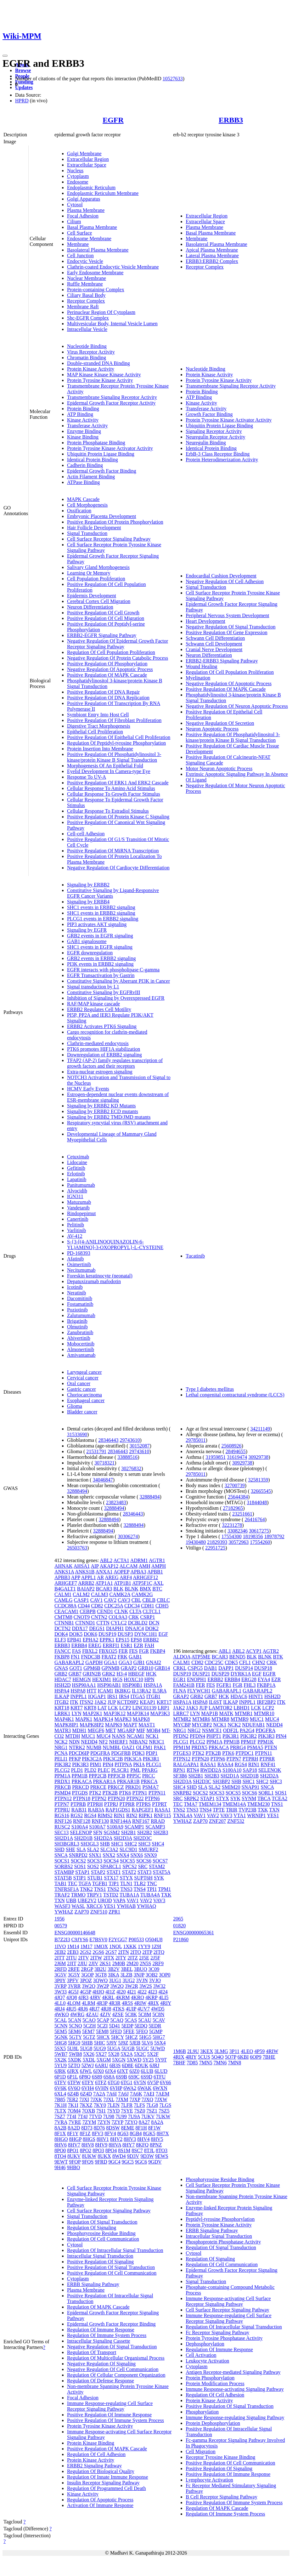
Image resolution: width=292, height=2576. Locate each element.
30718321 (104, 1462)
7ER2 (72, 2099)
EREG (94, 1645)
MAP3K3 (160, 1713)
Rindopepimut (81, 1213)
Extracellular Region (88, 159)
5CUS (204, 2057)
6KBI (243, 2057)
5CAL (60, 2020)
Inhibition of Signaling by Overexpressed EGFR (116, 998)
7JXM (121, 2099)
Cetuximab (78, 1156)
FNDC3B (90, 1656)
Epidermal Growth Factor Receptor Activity (111, 403)
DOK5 (76, 1634)
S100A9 (115, 1826)
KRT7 (76, 1707)
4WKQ (61, 2014)
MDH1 (79, 1730)
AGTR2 (271, 1651)
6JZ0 (134, 2071)
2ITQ (159, 1952)
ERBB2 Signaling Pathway (94, 2465)
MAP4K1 (64, 1719)
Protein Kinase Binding (90, 2443)
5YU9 (60, 2065)
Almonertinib (80, 1349)
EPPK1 (106, 1639)
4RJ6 (83, 2008)
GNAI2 (153, 1662)
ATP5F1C (142, 1583)
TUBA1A (129, 1894)
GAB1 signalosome (87, 941)
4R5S (127, 2003)
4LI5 (163, 1997)
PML (135, 1770)
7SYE (127, 2110)
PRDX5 (199, 1747)
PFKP (75, 1758)
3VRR (74, 1986)
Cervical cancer (82, 1377)
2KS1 (105, 1963)
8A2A (157, 2122)
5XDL (89, 2059)
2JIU (82, 1963)
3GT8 (101, 1974)
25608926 (231, 1445)
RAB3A (96, 1809)
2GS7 (111, 1952)
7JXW (160, 2099)
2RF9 (158, 1963)
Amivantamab (81, 1355)
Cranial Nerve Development (214, 649)
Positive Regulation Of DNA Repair (103, 692)
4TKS (118, 2008)
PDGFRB (121, 1753)
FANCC (62, 1651)
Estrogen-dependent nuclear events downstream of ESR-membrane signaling (118, 1097)
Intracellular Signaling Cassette (98, 2341)
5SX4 (160, 2042)
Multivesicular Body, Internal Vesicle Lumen (112, 323)
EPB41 (74, 1639)
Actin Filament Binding (91, 476)
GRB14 (162, 1668)
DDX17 (80, 1628)
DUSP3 (125, 1634)
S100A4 (79, 1826)
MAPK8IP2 (92, 1724)
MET (110, 1730)
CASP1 (81, 1600)
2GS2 (85, 1952)
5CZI (102, 2025)
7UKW (163, 2116)
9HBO (73, 2167)
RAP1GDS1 (117, 1809)
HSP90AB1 (109, 1685)
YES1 (109, 1906)
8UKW (89, 2156)
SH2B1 (128, 1832)
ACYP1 (254, 1651)
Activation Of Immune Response (100, 2505)
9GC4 (115, 2161)
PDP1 (152, 1753)
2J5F (155, 1957)
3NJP (139, 1974)
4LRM (88, 2003)
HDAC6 (238, 1696)
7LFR (126, 2105)
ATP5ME (200, 1656)
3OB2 (152, 1974)
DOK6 (90, 1634)
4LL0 (60, 2003)
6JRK (60, 2071)
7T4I (71, 2116)
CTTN (103, 1622)
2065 (178, 1918)
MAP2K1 (92, 1713)
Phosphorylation (202, 2411)
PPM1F (248, 1741)
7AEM (163, 2093)
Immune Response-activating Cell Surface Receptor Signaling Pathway (228, 2301)
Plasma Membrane (86, 210)
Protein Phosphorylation (210, 2377)
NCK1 (152, 1736)
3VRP (60, 1986)
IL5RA (159, 1690)
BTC (157, 1588)
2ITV (83, 1957)
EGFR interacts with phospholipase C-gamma (113, 969)
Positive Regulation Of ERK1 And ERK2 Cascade (118, 782)
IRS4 (124, 1696)
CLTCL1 (151, 1611)
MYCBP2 (202, 1724)
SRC (143, 1866)
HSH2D (62, 1685)
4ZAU (92, 2014)
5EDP (127, 2025)
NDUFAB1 (253, 1724)
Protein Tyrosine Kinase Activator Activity (110, 448)
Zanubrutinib (80, 1332)
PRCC (148, 1775)
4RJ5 (71, 2008)
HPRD (22, 100)
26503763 (77, 1547)
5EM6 (74, 2031)
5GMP (155, 2031)
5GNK (61, 2037)
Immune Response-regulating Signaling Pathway (235, 2417)
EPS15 (123, 1639)
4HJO (98, 1991)
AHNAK (63, 1566)
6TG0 (113, 2082)
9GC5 (128, 2161)
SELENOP (81, 1832)
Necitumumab (81, 1270)
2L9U (193, 2051)
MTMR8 (220, 1719)
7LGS (165, 2105)
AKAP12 (109, 1566)
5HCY (117, 2037)
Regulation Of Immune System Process (106, 2335)
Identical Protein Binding (92, 459)
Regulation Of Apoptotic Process (100, 2499)
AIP (94, 1566)
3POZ (86, 1980)
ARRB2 (86, 1583)
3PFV (73, 1980)
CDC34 (132, 1605)
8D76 (99, 2127)
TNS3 (126, 1889)
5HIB (87, 2042)
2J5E (144, 1957)
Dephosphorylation (205, 2343)
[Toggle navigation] (5, 56)
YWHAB (126, 1906)
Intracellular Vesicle (87, 329)
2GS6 (98, 1952)
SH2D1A (63, 1838)
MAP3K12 (115, 1713)
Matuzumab (79, 1202)
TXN (59, 1900)
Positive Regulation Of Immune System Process (115, 2420)
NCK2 (61, 1741)
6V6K (60, 2088)
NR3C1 (156, 1741)
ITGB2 (61, 1702)
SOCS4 (111, 1860)
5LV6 (147, 2042)
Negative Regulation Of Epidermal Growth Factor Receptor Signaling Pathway (117, 643)
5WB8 (75, 2054)
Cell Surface (79, 233)
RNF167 (140, 1821)
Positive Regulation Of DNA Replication (108, 697)
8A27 (144, 2122)
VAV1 (132, 1900)
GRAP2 (129, 1668)
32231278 (232, 1525)
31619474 (237, 1457)
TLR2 (140, 1883)
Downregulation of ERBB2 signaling (104, 1054)
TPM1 (164, 1889)
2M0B (118, 1963)
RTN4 (193, 1770)
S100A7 (97, 1826)
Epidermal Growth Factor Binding (101, 471)
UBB (71, 1900)
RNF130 (100, 1821)
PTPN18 (81, 1798)
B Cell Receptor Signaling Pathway (221, 2496)
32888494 (77, 1491)
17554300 (232, 1536)
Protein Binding (83, 408)
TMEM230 (258, 1804)
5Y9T (161, 2059)
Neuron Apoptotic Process (212, 728)
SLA (81, 1849)
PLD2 (90, 1770)
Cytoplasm (78, 176)
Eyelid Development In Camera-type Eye (108, 771)
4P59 (259, 2051)
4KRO (137, 1997)
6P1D (60, 2076)
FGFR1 (223, 1685)
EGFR (113, 120)
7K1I (73, 2105)
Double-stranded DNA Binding (98, 363)
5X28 (114, 2054)
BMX (145, 1588)
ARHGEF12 (145, 1577)
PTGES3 (182, 1753)
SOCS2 (78, 1860)
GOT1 (75, 1668)
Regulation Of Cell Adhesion (96, 2454)
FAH (149, 1645)
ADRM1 (139, 1560)
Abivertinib (78, 1338)
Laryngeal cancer (84, 1372)
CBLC (163, 1600)
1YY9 (144, 1946)
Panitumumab (81, 1185)
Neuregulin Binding (206, 442)
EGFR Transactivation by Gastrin (101, 975)
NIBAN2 (138, 1741)
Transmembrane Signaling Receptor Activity (112, 397)
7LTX (60, 2110)
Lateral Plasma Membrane (212, 255)
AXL (158, 1583)
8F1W (154, 2127)
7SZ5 (164, 2110)
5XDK (74, 2059)
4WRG (77, 2014)
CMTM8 (63, 1617)
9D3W (147, 2156)
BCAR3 (104, 1588)
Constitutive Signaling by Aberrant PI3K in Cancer (118, 981)
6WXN (160, 2088)
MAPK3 (123, 1719)
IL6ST (215, 1702)
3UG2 (128, 1980)
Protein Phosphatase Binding (96, 442)
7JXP (134, 2099)
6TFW (74, 2082)
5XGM (104, 2059)
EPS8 (136, 1639)
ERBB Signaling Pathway (93, 2284)
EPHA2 (90, 1639)
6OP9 (255, 2057)
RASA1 (163, 1809)
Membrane (78, 244)
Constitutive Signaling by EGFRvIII (103, 992)
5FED (116, 2031)
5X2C (140, 2054)
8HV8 (87, 2144)
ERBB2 (151, 1639)
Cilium (74, 221)
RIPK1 (146, 1815)
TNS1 (100, 1889)
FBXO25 (108, 1651)
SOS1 (80, 1866)
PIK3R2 (62, 1764)
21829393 (217, 1542)
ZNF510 (98, 1911)
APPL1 (88, 1577)
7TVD (95, 2116)
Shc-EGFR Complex (88, 318)
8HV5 (157, 2139)
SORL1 (266, 1792)
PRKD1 (133, 1787)
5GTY (75, 2037)
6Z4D (86, 2093)
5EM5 (60, 2031)
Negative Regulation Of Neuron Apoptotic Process (237, 706)
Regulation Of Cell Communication (103, 2239)
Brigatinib (77, 1321)
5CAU (144, 2020)
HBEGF (136, 1673)
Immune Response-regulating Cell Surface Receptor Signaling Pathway (110, 2406)
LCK (113, 1707)
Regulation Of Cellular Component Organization (116, 2375)
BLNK (131, 1588)
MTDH (72, 1736)
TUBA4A (150, 1894)
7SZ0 (139, 2110)
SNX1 (95, 1855)
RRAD (158, 1821)
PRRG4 (238, 1747)
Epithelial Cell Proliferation (95, 731)
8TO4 (60, 2156)
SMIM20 (231, 1787)
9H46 (60, 2167)
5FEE (128, 2031)
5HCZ (131, 2037)
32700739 (235, 1485)
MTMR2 (182, 1719)
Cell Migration (201, 2451)
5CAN (74, 2020)
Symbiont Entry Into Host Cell (98, 714)
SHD (59, 1849)
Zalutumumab (81, 1315)
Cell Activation (201, 2355)
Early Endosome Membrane (95, 272)
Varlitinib (76, 1230)
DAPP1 (226, 1668)
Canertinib (77, 1219)
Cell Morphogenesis (87, 505)
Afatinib (75, 1258)
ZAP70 (81, 1911)
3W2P (103, 1986)
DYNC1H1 (145, 1634)
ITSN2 (86, 1702)
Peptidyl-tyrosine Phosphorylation (220, 2219)
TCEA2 (280, 1798)
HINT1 (256, 1696)
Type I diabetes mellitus (210, 1389)
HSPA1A (153, 1685)
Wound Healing (201, 666)
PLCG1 (153, 1764)
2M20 (132, 1963)
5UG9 (99, 2048)
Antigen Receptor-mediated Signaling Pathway (233, 2372)
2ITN (123, 1952)
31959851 (215, 1457)
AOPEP (121, 1571)
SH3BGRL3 (66, 1843)
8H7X (163, 2133)
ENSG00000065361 (193, 1932)
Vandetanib (78, 1207)
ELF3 (60, 1639)
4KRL (108, 1997)
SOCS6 (143, 1860)
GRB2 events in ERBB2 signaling (101, 958)
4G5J (73, 1991)
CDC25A (113, 1605)
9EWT (61, 2161)
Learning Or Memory (88, 573)
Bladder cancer (82, 1411)
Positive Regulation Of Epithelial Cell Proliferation (118, 737)
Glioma (74, 1406)
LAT (102, 1707)
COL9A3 (118, 1617)
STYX (126, 1877)
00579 (60, 1925)
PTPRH (95, 1804)
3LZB (126, 1974)
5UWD (157, 2048)
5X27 (101, 2054)
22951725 (215, 1547)
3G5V (60, 1974)
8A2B (60, 2127)
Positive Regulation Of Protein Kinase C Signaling (118, 816)
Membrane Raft (83, 306)
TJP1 (114, 1883)
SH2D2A (103, 1838)
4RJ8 (106, 2008)
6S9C (134, 2076)
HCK (151, 1673)
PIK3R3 (80, 1764)
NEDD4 (89, 1741)
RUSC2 (62, 1826)
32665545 (261, 1491)
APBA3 (138, 1571)
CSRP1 (147, 1617)
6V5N (140, 2082)
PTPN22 (134, 1798)
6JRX (72, 2071)
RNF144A (120, 1821)
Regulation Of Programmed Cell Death (106, 2488)
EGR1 (179, 1679)
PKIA (138, 1764)
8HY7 (128, 2144)
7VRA (60, 2122)
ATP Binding (80, 414)
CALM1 (62, 1594)
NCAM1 (135, 1736)
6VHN (102, 2088)
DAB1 (210, 1668)
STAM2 (157, 1866)
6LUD (160, 2071)
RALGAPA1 (186, 1764)
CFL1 (245, 1662)
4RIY (165, 2003)
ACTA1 (121, 1560)
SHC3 (144, 1843)
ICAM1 (106, 1690)
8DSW (113, 2127)
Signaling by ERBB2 (88, 884)
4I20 (121, 1991)
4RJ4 (59, 2008)
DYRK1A (241, 1673)
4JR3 (83, 1997)
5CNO (75, 2025)
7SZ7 (59, 2116)
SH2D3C (142, 1838)
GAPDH (94, 1662)
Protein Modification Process (215, 2383)
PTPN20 (116, 1798)
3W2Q (117, 1986)
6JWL (86, 2071)
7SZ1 (151, 2110)
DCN (154, 1622)
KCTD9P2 (127, 1702)
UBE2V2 (87, 1900)
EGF (163, 1634)
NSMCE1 (212, 1730)
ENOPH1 (196, 1679)
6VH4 (87, 2088)
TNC (152, 1883)
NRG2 (194, 1730)
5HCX (103, 2037)
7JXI (84, 2099)
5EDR (155, 2025)
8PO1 (72, 2150)
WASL (78, 1906)
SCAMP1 (134, 1826)
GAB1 (135, 1656)
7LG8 (152, 2105)
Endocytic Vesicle (85, 261)
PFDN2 (180, 1736)
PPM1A (62, 1775)
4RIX (153, 2003)
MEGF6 (96, 1730)
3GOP (87, 1974)
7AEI (148, 2093)
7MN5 (205, 2062)
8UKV (74, 2156)
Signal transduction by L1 (93, 986)
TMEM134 (210, 1804)
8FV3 (97, 2133)
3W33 (60, 1991)
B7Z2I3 (62, 1939)
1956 (59, 1918)
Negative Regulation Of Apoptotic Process (110, 669)
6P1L (72, 2076)
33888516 (127, 1457)
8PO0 (60, 2150)
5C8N (158, 2014)
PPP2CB (97, 1775)
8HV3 (130, 2139)
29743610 (130, 1440)
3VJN (142, 1980)
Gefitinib (76, 1168)
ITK (74, 1702)
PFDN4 (197, 1736)
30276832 (131, 1468)
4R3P (102, 2003)
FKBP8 (62, 1656)
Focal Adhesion (82, 216)
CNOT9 (82, 1617)
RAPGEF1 (142, 1809)
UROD (105, 1900)
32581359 (258, 1479)
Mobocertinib (80, 1343)
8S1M (124, 2150)
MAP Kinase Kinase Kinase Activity (104, 374)
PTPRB (78, 1804)
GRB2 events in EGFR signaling (100, 935)
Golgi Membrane (84, 153)
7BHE (269, 2057)
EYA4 (264, 1679)
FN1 (75, 1656)
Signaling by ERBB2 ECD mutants (102, 1111)
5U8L (73, 2048)
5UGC (142, 2048)
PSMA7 (151, 1787)
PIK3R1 (151, 1758)
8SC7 (137, 2150)
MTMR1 (244, 1713)
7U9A (134, 2116)
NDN (74, 1741)
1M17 (87, 1946)
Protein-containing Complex (95, 289)
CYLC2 (119, 1622)
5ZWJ (87, 2065)
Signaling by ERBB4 (88, 901)
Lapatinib (76, 1179)
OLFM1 (144, 1747)
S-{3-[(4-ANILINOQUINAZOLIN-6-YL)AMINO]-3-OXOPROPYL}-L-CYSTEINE (115, 1244)
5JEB (134, 2042)
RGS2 (76, 1815)
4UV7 (144, 2008)
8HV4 (143, 2139)
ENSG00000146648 (74, 1932)
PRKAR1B (128, 1781)
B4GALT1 (65, 1588)
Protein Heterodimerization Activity (222, 459)
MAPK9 (113, 1724)
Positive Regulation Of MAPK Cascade (107, 675)
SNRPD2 (78, 1855)
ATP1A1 (104, 1583)
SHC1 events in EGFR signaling (99, 947)
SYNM (249, 1798)
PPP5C (133, 1775)
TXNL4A (182, 1815)
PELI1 (61, 1758)
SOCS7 (160, 1860)
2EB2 (60, 1952)
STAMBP (64, 1872)
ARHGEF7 (65, 1583)
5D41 (114, 2025)
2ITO (135, 1952)
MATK (226, 1713)
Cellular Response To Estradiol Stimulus (108, 811)
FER (123, 1651)
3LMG (221, 2051)
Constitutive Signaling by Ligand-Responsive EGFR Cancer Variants (113, 893)
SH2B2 (144, 1832)
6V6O (74, 2088)
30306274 (128, 1536)
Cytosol (75, 204)
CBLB (148, 1600)
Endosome (77, 182)
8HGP (75, 2139)
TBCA (264, 1798)
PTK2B (110, 1792)
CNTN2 (99, 1617)
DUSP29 (220, 1673)
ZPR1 (114, 1911)
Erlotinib (76, 1173)
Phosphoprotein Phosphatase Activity (223, 2241)
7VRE (75, 2122)
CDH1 (147, 1605)
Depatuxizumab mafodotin (94, 1281)
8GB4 (136, 2133)
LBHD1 (241, 1707)
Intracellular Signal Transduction (100, 2256)
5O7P (230, 2057)
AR (100, 1577)
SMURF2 (148, 1849)
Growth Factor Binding (209, 414)
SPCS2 (129, 1866)
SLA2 (93, 1849)
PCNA (61, 1753)
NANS (119, 1736)
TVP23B (247, 1809)
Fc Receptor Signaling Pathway (217, 2332)
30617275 (259, 1530)
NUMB (93, 1747)
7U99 (121, 2116)
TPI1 (152, 1889)
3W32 (159, 1986)
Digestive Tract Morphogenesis (98, 726)
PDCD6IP (79, 1753)
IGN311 (75, 1196)
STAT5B (63, 1877)
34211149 (260, 1428)
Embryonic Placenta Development (101, 516)
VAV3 (159, 1900)
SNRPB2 (182, 1792)
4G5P (85, 1991)
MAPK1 (83, 1719)
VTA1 (239, 1815)
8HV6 (60, 2144)
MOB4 (153, 1730)
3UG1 (115, 1980)
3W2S (145, 1986)
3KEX (206, 2051)
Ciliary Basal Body (86, 295)
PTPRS (143, 1804)
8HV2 (116, 2139)
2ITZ (132, 1957)
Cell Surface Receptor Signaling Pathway (109, 539)
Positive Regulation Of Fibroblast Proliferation (114, 720)
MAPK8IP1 (66, 1724)
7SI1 (101, 2110)
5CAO (89, 2020)
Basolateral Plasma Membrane (98, 250)
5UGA (113, 2048)
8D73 (87, 2127)
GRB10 (145, 1668)
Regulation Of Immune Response (100, 2329)
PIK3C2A (92, 1758)
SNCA (61, 1855)
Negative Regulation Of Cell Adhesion (225, 581)
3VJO (155, 1980)
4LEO (247, 2051)
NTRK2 (77, 1747)
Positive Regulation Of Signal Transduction (111, 2267)
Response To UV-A (86, 777)
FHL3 (250, 1685)
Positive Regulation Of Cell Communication (111, 2273)
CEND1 (105, 1611)
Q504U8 (153, 1939)
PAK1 (160, 1747)
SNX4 (122, 1855)
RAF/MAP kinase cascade (93, 1003)
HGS (117, 1679)
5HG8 (60, 2042)
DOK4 (61, 1634)
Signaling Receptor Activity (214, 431)
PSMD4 (62, 1792)
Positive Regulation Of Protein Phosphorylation (115, 522)
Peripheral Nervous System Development (227, 615)
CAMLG (63, 1600)
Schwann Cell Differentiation (215, 638)
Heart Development (205, 621)
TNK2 (86, 1889)
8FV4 (110, 2133)
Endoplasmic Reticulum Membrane (103, 193)
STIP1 (79, 1877)
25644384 (238, 1496)
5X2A (126, 2054)
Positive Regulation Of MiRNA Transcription (113, 850)
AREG (112, 1577)
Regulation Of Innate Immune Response (107, 2477)
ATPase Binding (83, 482)
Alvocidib (77, 1190)
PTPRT (159, 1804)
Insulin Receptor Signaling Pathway (103, 2482)
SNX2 (109, 1855)
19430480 (196, 1542)
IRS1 (112, 1696)
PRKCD (80, 1787)
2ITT (59, 1957)
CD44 (84, 1605)
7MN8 (234, 2062)
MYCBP (181, 1724)
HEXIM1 (101, 1679)
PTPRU (62, 1809)
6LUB (147, 2071)
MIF (140, 1730)
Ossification (79, 510)
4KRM (123, 1997)
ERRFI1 (111, 1645)
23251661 (242, 1513)
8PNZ (156, 2144)
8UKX (104, 2156)
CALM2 (81, 1594)
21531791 (96, 1451)
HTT (92, 1690)
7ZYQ (131, 2122)
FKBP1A (266, 1685)
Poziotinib (77, 1309)
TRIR (231, 1809)
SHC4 (158, 1843)
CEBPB (88, 1611)
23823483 (116, 1502)
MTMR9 (240, 1719)
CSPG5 (195, 1668)
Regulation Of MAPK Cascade (98, 2307)
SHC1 (117, 1843)
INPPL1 (78, 1696)
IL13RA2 (141, 1690)
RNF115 (162, 1815)
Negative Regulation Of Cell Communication (113, 2369)
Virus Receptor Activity (91, 352)
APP (75, 1577)
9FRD (101, 2161)
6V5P (153, 2082)
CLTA (135, 1611)
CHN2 (258, 1662)
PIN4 (108, 1764)
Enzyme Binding (84, 431)
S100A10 (231, 1770)
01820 (179, 1925)
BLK (118, 1588)
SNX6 (136, 1855)
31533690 (77, 1434)
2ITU (71, 1957)
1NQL (115, 1946)
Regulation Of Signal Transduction (102, 2222)
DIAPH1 (115, 1628)
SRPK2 (191, 1798)
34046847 (103, 1479)
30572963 (238, 1542)
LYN (76, 1713)
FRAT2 (109, 1656)
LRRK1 (62, 1713)
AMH (144, 1566)
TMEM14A (234, 1804)
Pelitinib (75, 1224)
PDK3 (138, 1753)
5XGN (119, 2059)
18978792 (274, 1536)
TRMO (78, 1894)
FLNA (179, 1690)
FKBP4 (157, 1651)
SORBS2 (63, 1866)
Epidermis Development (91, 595)
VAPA (119, 1900)
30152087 (139, 1445)
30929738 (258, 1457)
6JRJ (154, 2065)
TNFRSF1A (66, 1889)
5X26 (88, 2054)
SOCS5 (127, 1860)
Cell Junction (80, 255)
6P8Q (84, 2076)
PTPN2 (99, 1798)
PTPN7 (61, 1804)
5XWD (134, 2059)
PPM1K (265, 1741)
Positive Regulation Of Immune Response (109, 2414)
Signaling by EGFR (87, 930)
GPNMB (111, 1668)
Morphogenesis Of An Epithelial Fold (105, 765)
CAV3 (124, 1600)
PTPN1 (139, 1792)
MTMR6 (201, 1719)
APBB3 (62, 1577)
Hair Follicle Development (94, 527)
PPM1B (80, 1775)
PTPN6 (152, 1798)
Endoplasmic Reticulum (91, 187)
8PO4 (111, 2150)
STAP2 (98, 1872)
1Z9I (156, 1946)
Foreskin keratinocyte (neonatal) (99, 1275)
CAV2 (110, 1600)
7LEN (113, 2105)
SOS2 (93, 1866)
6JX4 (110, 2071)
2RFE (74, 1969)
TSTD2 (110, 1894)
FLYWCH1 (199, 1690)
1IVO (60, 1946)
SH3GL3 (90, 1843)
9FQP (75, 2161)
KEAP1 (147, 1702)
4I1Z (110, 1991)
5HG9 (74, 2042)
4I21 (131, 1991)
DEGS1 (97, 1628)
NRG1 (61, 1747)
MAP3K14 (138, 1713)
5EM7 (88, 2031)
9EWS (161, 2156)
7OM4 (74, 2110)
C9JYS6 (79, 1939)
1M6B (179, 2051)
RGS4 (90, 1815)
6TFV (60, 2082)
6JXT (122, 2071)
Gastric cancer (81, 1389)
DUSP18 (263, 1668)
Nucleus (75, 170)
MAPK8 (141, 1719)
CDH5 (162, 1605)
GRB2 (60, 1673)
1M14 (73, 1946)
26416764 (255, 1519)
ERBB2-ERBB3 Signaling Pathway (222, 660)
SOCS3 (94, 1860)
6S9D (146, 2076)
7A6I (111, 2093)
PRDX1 (62, 1781)
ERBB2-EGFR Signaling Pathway (101, 635)
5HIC (99, 2042)
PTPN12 (63, 1798)
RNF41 (268, 1764)
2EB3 (72, 1952)
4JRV (95, 1997)
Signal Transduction (87, 533)
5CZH (89, 2025)
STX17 (111, 1877)
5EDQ (140, 2025)
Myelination (198, 677)
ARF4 (126, 1577)
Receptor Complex (86, 301)
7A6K (136, 2093)
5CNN (61, 2025)
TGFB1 (100, 1883)
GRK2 (108, 1673)
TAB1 (60, 1883)
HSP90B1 (132, 1685)
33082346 (237, 1530)
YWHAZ (63, 1911)
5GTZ (89, 2037)
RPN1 (179, 1770)
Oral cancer (78, 1383)
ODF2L (231, 1730)
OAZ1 (128, 1747)
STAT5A (162, 1872)
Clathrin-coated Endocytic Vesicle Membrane (113, 267)
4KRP (151, 1997)
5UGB (128, 2048)
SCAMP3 (155, 1826)
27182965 (233, 1508)
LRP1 (163, 1707)
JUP (112, 1702)
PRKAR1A (104, 1781)
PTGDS (80, 1792)
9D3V (133, 2156)
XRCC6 (94, 1906)
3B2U (100, 1969)
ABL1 (225, 1651)
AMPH (158, 1566)
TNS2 (113, 1889)
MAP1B (209, 1713)
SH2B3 (160, 1832)
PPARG (150, 1770)
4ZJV (105, 2014)
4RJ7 (94, 2008)
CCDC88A (65, 1605)
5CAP (103, 2020)
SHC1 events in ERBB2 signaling (101, 907)
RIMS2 (105, 1815)
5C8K (131, 2014)
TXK (166, 1894)
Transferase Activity (87, 425)
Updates (24, 87)
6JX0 (98, 2071)
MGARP (126, 1730)
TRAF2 (62, 1894)
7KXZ (86, 2105)
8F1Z (85, 2133)
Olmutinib (77, 1326)
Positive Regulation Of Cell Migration (105, 618)
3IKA (113, 1974)
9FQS (87, 2161)
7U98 (109, 2116)
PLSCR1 (120, 1770)
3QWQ (100, 1980)
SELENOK (269, 1770)
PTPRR (127, 1804)
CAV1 (96, 1600)
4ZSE (118, 2014)
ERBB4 (79, 1645)
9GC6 (141, 2161)
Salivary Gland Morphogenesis (98, 567)
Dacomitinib (79, 1298)
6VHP (116, 2088)
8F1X (60, 2133)
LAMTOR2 (220, 1707)
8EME (127, 2127)
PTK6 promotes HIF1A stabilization (103, 1049)
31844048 (257, 1502)
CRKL (179, 1668)
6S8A (109, 2076)
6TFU (160, 2076)
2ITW (96, 1957)
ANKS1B (84, 1571)
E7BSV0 (98, 1939)
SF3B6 (180, 1775)
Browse (23, 70)
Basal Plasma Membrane (92, 227)
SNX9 (150, 1855)
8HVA (115, 2144)
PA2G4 (247, 1730)
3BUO (140, 1969)
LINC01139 (144, 1707)
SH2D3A (123, 1838)
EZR (138, 1645)
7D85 (192, 2062)
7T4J (83, 2116)
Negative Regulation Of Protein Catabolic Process (117, 658)
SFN (97, 1832)
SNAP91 (251, 1787)
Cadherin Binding (85, 465)
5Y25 (148, 2059)
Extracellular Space (86, 165)
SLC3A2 (109, 1849)
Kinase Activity (82, 420)
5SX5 (60, 2048)
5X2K (60, 2059)
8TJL (149, 2150)
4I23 (152, 1991)
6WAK (144, 2088)
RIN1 (119, 1815)
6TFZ (100, 2082)
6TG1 (126, 2082)
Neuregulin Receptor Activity (215, 437)
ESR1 (126, 1645)
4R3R (115, 2003)
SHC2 (131, 1843)
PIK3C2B (113, 1758)
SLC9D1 (129, 1849)
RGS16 (61, 1815)
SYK (159, 1877)
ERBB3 (231, 120)
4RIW (140, 2003)
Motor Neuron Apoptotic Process (219, 768)
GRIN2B (92, 1673)
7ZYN (103, 2122)
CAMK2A (120, 1594)
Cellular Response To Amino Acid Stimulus (111, 788)
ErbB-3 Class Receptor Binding (218, 454)
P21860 (180, 1939)
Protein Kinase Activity (90, 369)
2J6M (60, 1963)
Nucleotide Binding (87, 346)
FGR (144, 1651)
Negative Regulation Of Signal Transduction (230, 626)
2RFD (60, 1969)
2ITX (108, 1957)
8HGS (89, 2139)
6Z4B (73, 2093)
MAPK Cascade (83, 499)
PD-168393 (78, 1253)
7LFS (139, 2105)
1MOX (101, 1946)
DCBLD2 (138, 1622)
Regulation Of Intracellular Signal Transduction (115, 2250)
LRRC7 (181, 1713)
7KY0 (100, 2105)
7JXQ (147, 2099)
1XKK (130, 1946)
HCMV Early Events (88, 1088)
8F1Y (72, 2133)
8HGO (61, 2139)
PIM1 (95, 1764)
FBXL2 (90, 1651)
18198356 (253, 1536)
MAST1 (146, 1724)
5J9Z (123, 2042)
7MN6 (220, 2062)
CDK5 (231, 1662)
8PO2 (85, 2150)
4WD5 (158, 2008)
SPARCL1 (110, 1866)
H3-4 (121, 1673)
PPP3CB (116, 1775)
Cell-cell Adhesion (86, 833)
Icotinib (75, 1287)
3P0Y (60, 1980)
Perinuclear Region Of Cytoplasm (101, 312)
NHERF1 (118, 1741)
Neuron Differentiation (90, 607)
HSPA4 (61, 1690)
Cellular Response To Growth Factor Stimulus (113, 794)
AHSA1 (82, 1566)
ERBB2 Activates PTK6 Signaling (102, 1026)
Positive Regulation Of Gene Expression (226, 632)
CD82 (97, 1605)
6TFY (88, 2082)
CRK (133, 1617)
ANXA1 (104, 1571)
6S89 (97, 2076)
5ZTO (74, 2065)
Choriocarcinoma (84, 1394)
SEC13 (61, 1832)
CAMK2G (142, 1594)
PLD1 (77, 1770)
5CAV (159, 2020)
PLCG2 (62, 1770)
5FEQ (142, 2031)
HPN (149, 1679)
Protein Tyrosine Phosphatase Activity (224, 2338)
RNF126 (63, 1821)
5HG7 (159, 2037)
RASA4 (225, 1764)
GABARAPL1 (226, 1690)
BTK (278, 1656)
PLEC (104, 1770)
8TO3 (161, 2150)
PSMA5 (255, 1747)
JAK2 (100, 1702)
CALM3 (99, 1594)
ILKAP (61, 1696)
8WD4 (119, 2156)
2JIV (93, 1963)
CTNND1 (85, 1622)
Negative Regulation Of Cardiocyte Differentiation (118, 867)
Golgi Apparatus (83, 199)
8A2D (74, 2127)
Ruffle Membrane (85, 284)
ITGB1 (153, 1696)
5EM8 (102, 2031)
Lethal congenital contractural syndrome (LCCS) (235, 1394)
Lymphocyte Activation (209, 2479)
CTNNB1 (64, 1622)
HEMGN (81, 1679)
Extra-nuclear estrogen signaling (99, 1071)
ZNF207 (217, 1821)
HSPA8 (77, 1690)
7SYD (113, 2110)
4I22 (142, 1991)
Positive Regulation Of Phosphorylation (107, 663)
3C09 (153, 1969)
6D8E (127, 2065)
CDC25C (214, 1662)
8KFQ (142, 2144)
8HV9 (101, 2144)
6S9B (121, 2076)
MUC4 (103, 1736)
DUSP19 (107, 1634)
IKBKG (123, 1690)
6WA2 (129, 2088)
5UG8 (86, 2048)
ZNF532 (235, 1821)
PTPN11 (157, 1792)
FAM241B (183, 1685)
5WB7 (61, 2054)
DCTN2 (62, 1628)
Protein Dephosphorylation (213, 2423)
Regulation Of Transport (91, 2352)
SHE (70, 1849)
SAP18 (250, 1770)
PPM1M (181, 1747)
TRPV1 (94, 1894)
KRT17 (164, 1702)
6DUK (142, 2065)
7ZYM (89, 2122)
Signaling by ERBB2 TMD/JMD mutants (109, 1117)
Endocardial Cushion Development (221, 575)
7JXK (96, 2099)
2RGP (87, 1969)
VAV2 (146, 1900)
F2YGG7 (118, 1939)
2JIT (71, 1963)
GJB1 (139, 1662)
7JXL (108, 2099)
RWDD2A (210, 1770)
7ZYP (117, 2122)
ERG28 (248, 1679)
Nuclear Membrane (86, 278)
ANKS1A (64, 1571)
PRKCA (149, 1781)
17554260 (260, 1542)
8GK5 (149, 2133)
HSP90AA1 (84, 1685)
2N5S (145, 1963)
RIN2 (132, 1815)
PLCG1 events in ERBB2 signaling (102, 918)
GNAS (61, 1668)
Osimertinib (79, 1264)
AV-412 (74, 1236)
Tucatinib (195, 1256)
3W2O (88, 1986)
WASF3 (62, 1906)
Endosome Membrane (89, 238)
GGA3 (125, 1662)
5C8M (144, 2014)
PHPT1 (213, 1736)
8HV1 (103, 2139)
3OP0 (164, 1974)
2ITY (120, 1957)
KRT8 (90, 1707)
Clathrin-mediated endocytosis (98, 1043)
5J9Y (111, 2042)
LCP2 (125, 1707)
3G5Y (74, 1974)
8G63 (123, 2133)
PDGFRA (100, 1753)
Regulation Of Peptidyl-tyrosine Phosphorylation (116, 743)
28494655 (236, 1451)
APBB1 (155, 1571)
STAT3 (145, 1872)
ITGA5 (138, 1696)
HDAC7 (62, 1679)
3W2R (131, 1986)
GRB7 (75, 1673)
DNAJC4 (134, 1628)
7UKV (147, 2116)
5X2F (153, 2054)
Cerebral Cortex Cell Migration (98, 601)
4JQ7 (59, 1997)
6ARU (101, 2065)
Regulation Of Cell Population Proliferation (111, 652)
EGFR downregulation (90, 952)
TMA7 (191, 1804)
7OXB (88, 2110)
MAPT (130, 1724)
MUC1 (88, 1736)
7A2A (99, 2093)
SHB (105, 1843)
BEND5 (237, 1656)
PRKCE (98, 1787)
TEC (72, 1883)
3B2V (114, 1969)
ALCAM (128, 1566)
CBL (136, 1600)
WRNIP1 (256, 1815)
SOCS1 (62, 1860)
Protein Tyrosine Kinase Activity (100, 380)
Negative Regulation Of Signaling (101, 2363)
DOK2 (152, 1628)
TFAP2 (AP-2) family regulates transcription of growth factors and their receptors (115, 1063)
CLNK (121, 1611)
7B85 (59, 2099)
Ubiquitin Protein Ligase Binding (100, 454)
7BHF (179, 2062)
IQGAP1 (97, 1696)
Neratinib (76, 1292)
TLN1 (126, 1883)
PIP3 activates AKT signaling (96, 924)
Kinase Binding (82, 437)
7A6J (123, 2093)
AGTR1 (157, 1560)
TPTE (219, 1809)
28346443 (108, 1440)
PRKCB (62, 1787)
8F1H (141, 2127)
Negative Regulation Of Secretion (220, 723)
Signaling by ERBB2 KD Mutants (101, 1105)
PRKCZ (116, 1787)
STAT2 (129, 1872)
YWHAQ (146, 1906)
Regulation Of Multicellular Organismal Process (116, 2358)
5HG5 (145, 2037)
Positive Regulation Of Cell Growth (103, 612)
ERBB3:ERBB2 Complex (212, 261)
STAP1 (82, 1872)
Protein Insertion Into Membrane (100, 748)
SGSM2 (112, 1832)
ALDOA (181, 1656)
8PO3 (98, 2150)
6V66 (165, 2082)
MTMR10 (264, 1713)
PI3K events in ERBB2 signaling (100, 964)
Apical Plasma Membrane (212, 250)
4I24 (162, 1991)
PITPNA (123, 1764)
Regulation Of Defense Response (100, 2380)
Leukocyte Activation (207, 2360)
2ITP (147, 1952)
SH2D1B (83, 1838)
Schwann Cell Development (214, 643)
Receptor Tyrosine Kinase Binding (220, 2457)
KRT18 (61, 1707)
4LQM (74, 2003)
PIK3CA (133, 1758)
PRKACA (82, 1781)
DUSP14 (244, 1668)
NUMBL (112, 1747)
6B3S (115, 2065)
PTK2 (95, 1792)
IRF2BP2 (266, 1702)
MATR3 (62, 1730)
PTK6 (125, 1792)
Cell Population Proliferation (96, 578)
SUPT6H (143, 1877)
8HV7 (74, 2144)
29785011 (195, 1440)
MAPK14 (103, 1719)
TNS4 (139, 1889)
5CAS (131, 2020)
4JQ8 (71, 1997)
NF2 (103, 1741)
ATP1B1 (122, 1583)
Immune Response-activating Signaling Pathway (235, 2389)
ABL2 (106, 1560)
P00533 (136, 1939)
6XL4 (60, 2093)
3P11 (234, 2051)
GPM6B (91, 1668)
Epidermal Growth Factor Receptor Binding (111, 2324)
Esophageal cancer (85, 1400)
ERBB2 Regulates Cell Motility (99, 1009)
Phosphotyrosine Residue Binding (101, 2233)
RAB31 (79, 1809)
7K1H (60, 2105)
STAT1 (114, 1872)
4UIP (131, 2008)
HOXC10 (133, 1679)
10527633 (173, 78)
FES (133, 1651)
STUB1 (95, 1877)
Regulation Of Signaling (91, 2227)
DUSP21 (201, 1673)
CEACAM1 (66, 1611)
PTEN (270, 1747)
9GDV (154, 2161)
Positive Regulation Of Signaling (100, 2261)
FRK (122, 1656)
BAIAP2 (86, 1588)
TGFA (84, 1883)
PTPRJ (111, 1804)
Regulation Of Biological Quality (100, 2471)
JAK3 (192, 1707)
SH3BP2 (221, 1781)
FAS (76, 1651)
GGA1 (110, 1662)
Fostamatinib (80, 1304)
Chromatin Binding (86, 357)
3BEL (127, 1969)
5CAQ (116, 2020)
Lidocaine (77, 1162)
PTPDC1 (244, 1753)
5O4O (217, 2057)
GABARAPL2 (69, 1662)
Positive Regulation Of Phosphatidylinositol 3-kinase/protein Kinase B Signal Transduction (114, 757)
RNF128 (81, 1821)
